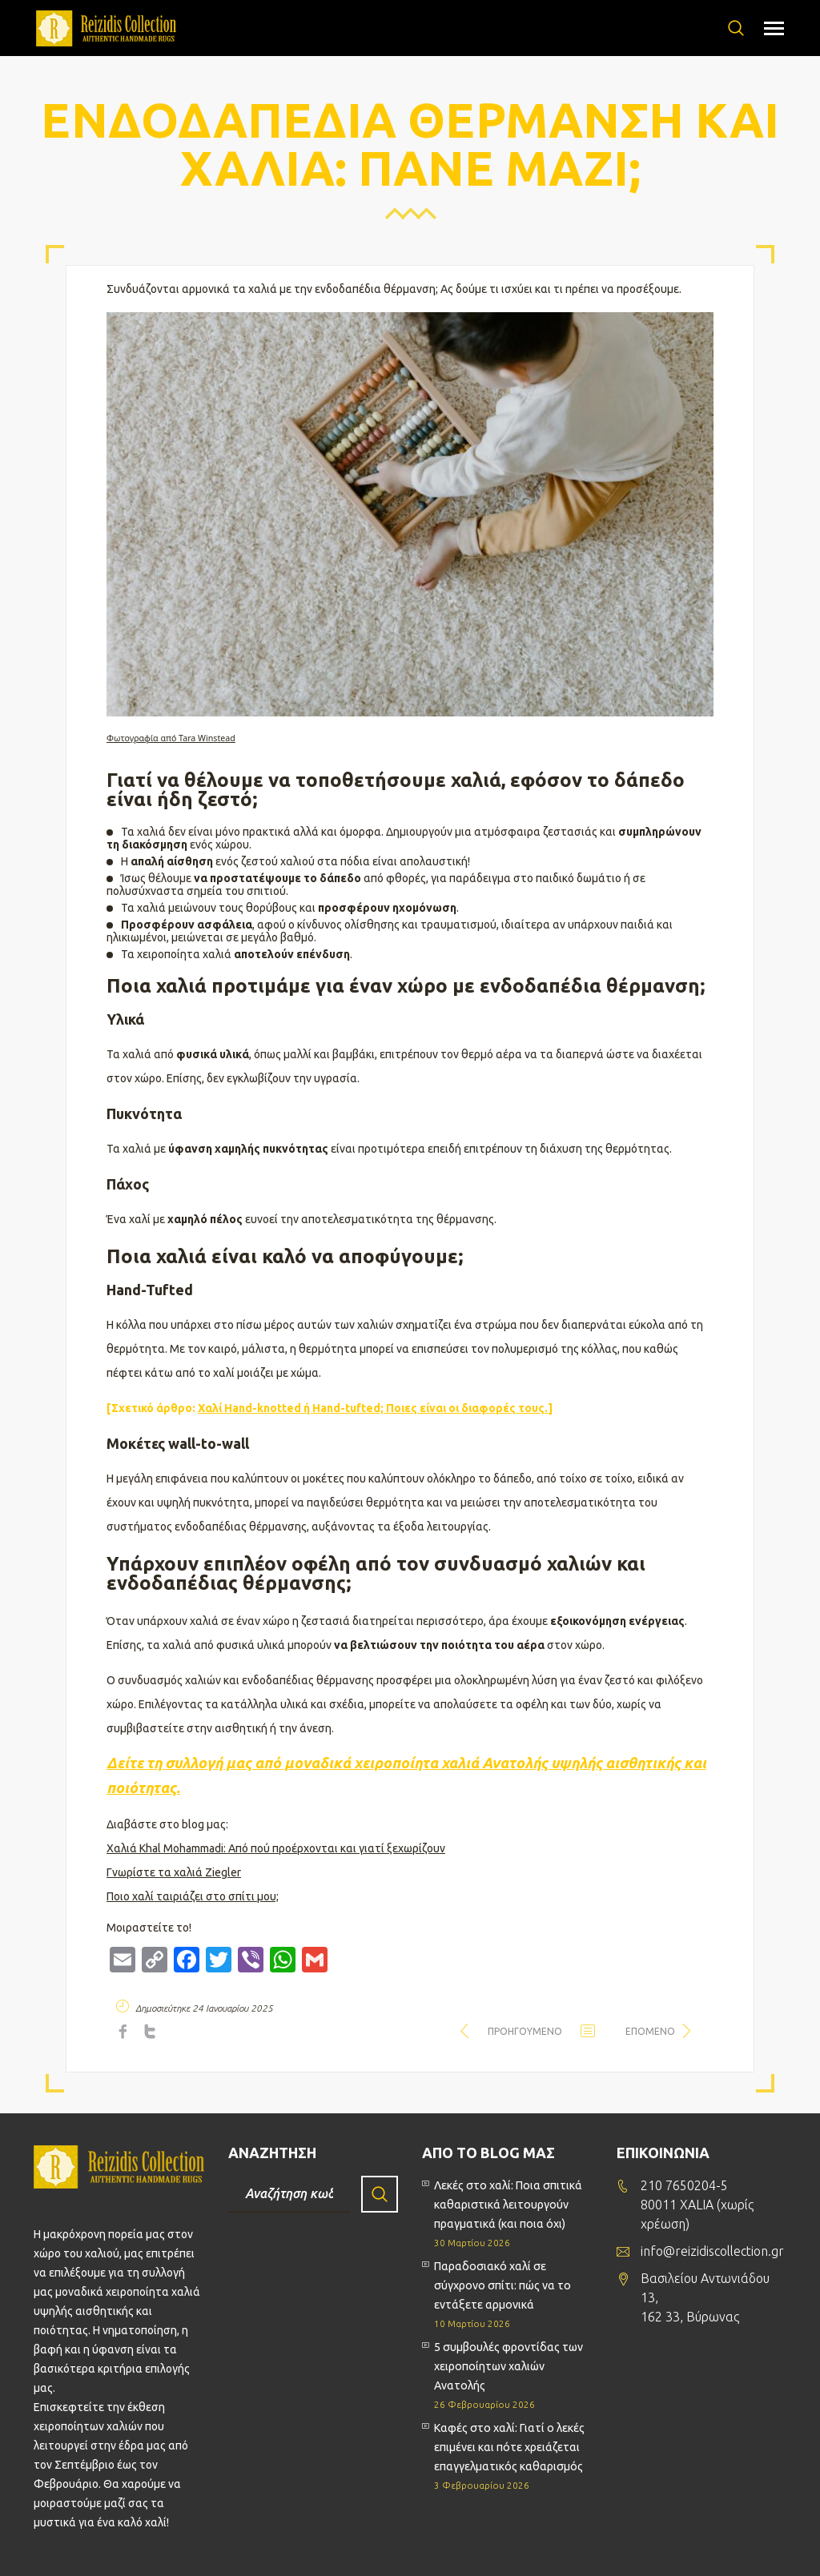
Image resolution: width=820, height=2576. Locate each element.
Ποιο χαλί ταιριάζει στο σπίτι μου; (193, 1896)
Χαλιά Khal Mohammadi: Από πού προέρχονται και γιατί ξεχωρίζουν (276, 1848)
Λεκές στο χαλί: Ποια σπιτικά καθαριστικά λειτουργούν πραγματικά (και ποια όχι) (508, 2204)
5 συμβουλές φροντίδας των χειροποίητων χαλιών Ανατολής (508, 2366)
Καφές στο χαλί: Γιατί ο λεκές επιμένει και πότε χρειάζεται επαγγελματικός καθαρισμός (509, 2447)
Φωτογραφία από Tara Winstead (171, 738)
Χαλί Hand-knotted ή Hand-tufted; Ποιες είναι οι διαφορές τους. (373, 1408)
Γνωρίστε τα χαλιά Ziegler (174, 1872)
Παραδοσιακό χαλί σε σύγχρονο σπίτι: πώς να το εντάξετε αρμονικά (502, 2285)
